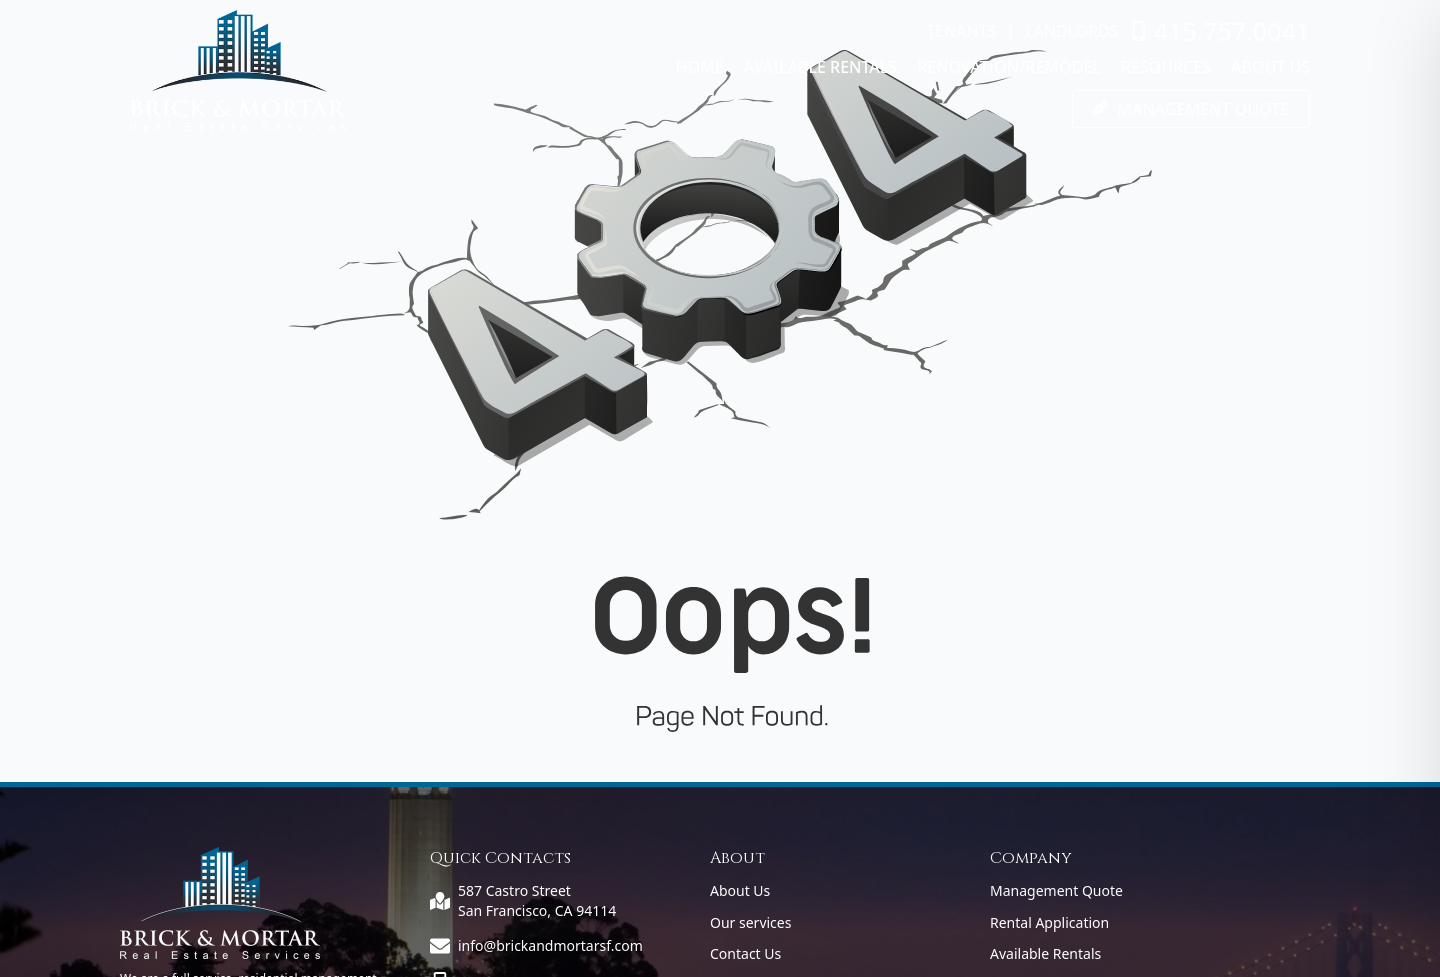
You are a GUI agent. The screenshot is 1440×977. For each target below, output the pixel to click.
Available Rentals (820, 67)
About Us (1270, 67)
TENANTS (961, 31)
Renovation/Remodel (1009, 67)
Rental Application (1049, 922)
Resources (1166, 67)
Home (700, 67)
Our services (750, 922)
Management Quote (1056, 890)
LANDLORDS (1071, 31)
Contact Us (745, 953)
